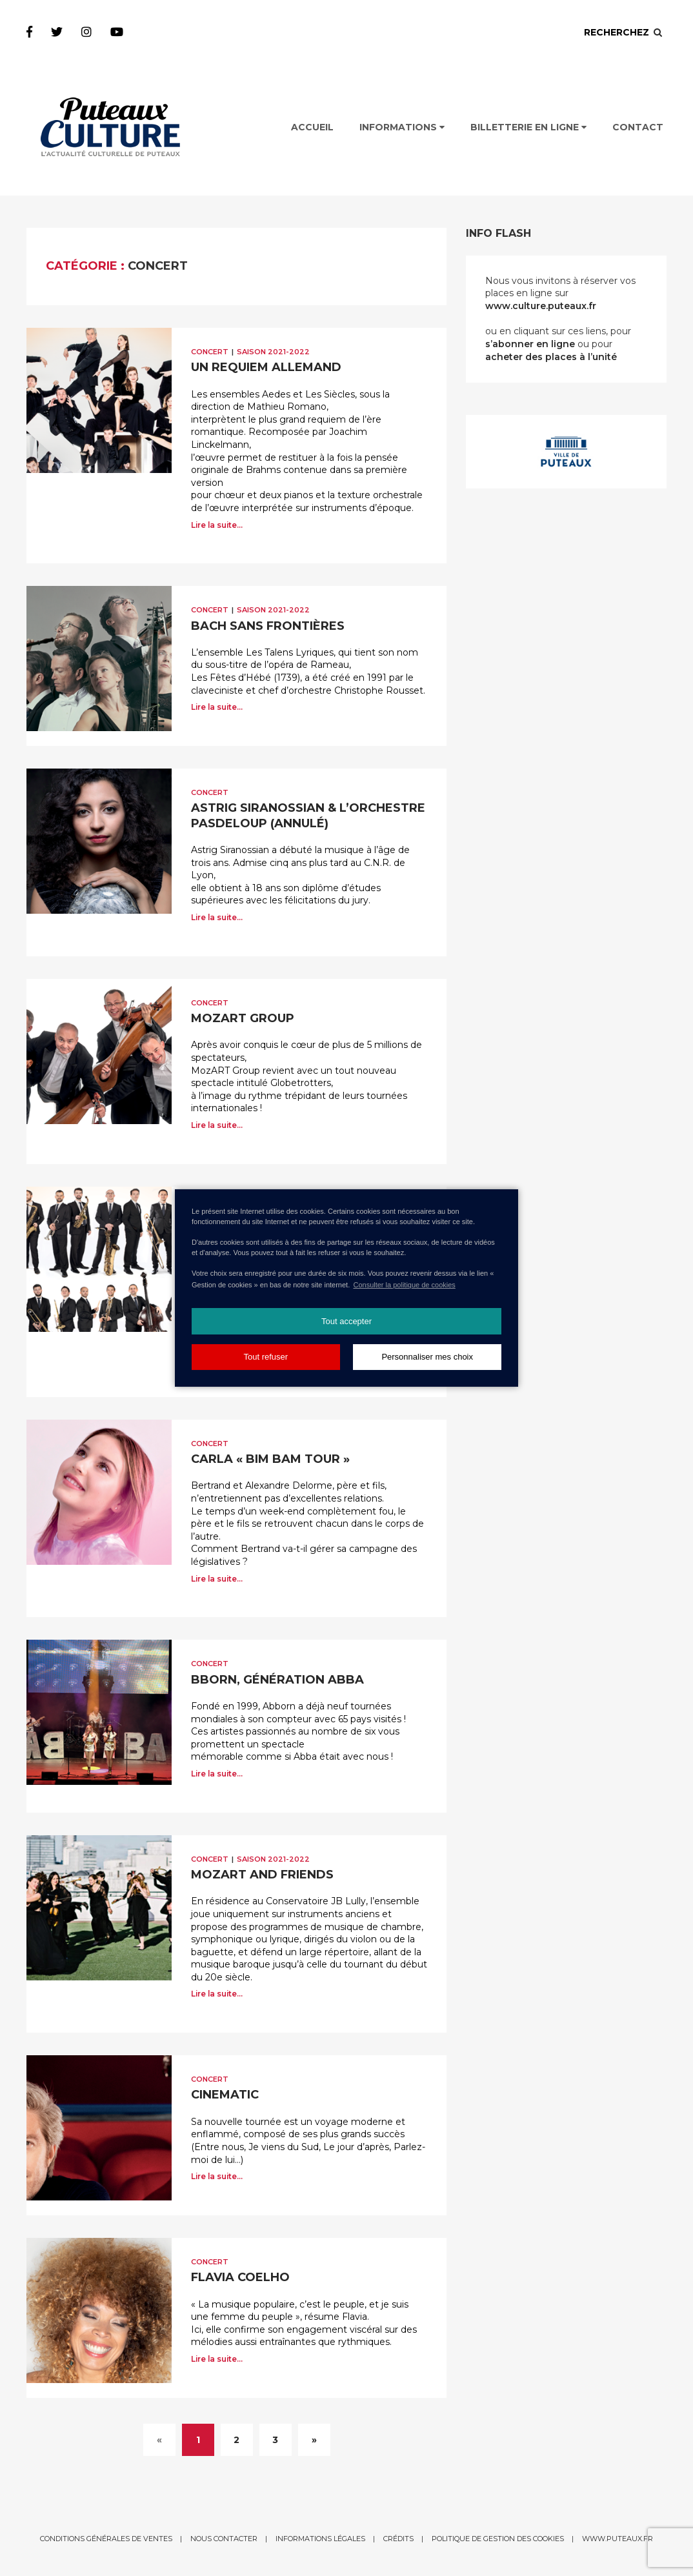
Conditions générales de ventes (106, 2538)
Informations (402, 127)
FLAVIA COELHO (240, 2277)
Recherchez (623, 32)
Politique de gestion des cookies (498, 2538)
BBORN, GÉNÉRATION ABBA (277, 1680)
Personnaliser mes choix (427, 1357)
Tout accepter (346, 1321)
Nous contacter (223, 2538)
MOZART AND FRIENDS (262, 1874)
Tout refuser (265, 1357)
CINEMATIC (225, 2095)
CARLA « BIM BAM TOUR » (270, 1459)
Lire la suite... (217, 525)
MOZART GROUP (242, 1018)
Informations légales (320, 2538)
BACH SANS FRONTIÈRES (268, 626)
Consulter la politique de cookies (404, 1285)
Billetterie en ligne (528, 127)
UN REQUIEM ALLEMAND (266, 367)
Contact (637, 127)
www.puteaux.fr (617, 2538)
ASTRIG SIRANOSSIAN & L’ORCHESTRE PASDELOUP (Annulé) (308, 815)
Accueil (312, 127)
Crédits (398, 2538)
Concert (209, 351)
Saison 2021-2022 (273, 351)
